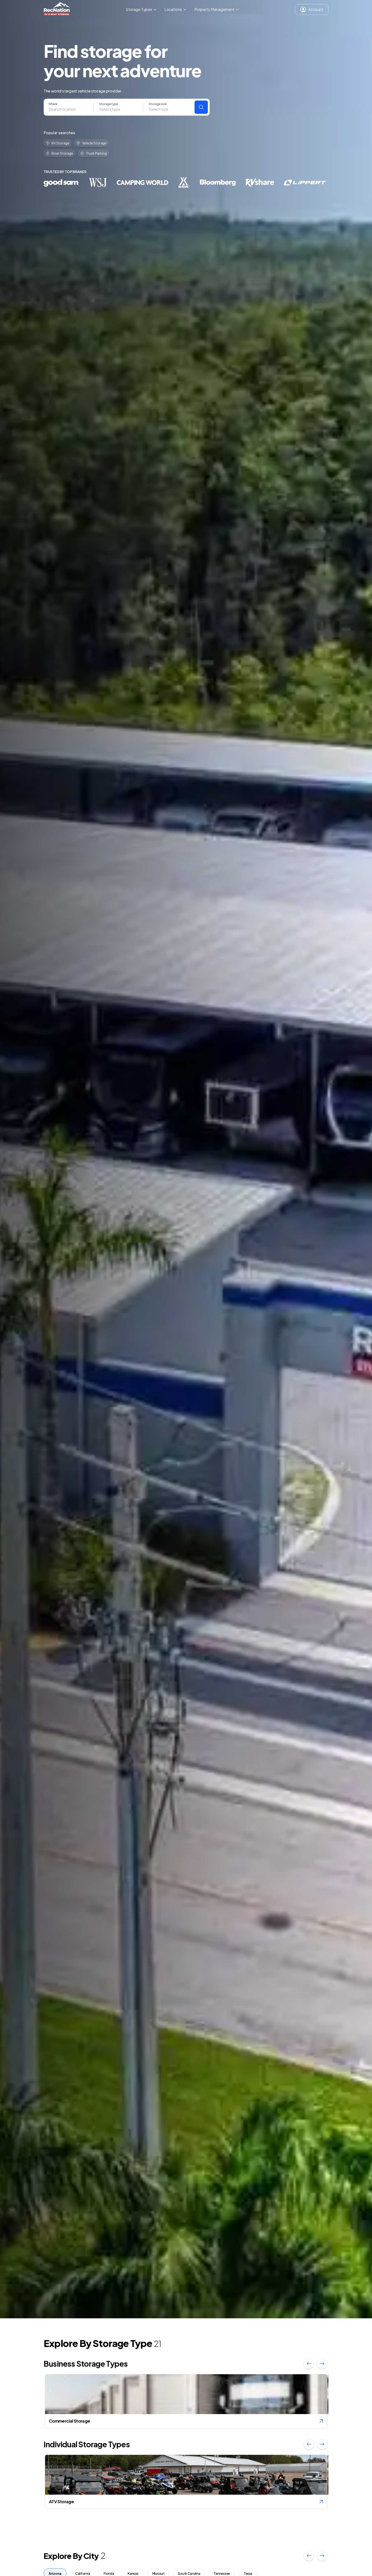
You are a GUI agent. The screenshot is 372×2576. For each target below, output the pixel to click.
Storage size (158, 104)
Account (311, 9)
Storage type (108, 104)
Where (52, 104)
